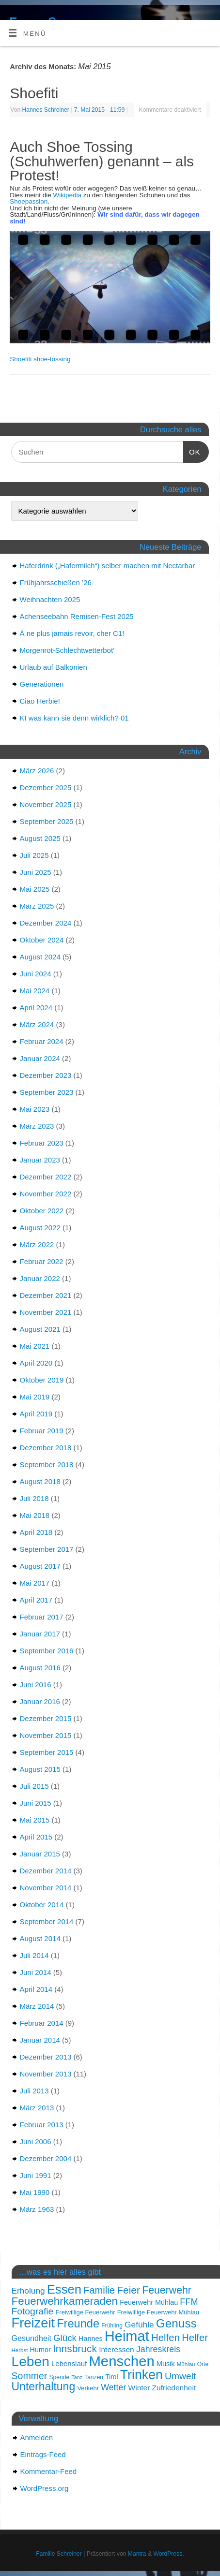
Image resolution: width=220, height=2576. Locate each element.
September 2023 (47, 1092)
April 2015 (36, 1837)
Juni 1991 (35, 2175)
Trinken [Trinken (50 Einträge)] (141, 2375)
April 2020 (36, 1363)
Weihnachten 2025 (50, 599)
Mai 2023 (35, 1109)
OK (192, 451)
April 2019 (36, 1414)
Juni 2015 (35, 1803)
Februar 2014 (41, 2023)
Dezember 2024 (46, 923)
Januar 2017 (40, 1634)
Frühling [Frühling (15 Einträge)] (112, 2325)
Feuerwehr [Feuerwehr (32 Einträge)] (166, 2290)
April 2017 (36, 1600)
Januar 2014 (40, 2040)
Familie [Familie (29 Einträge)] (99, 2290)
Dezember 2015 (46, 1718)
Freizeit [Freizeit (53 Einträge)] (33, 2322)
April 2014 (36, 1989)
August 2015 (40, 1769)
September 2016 (47, 1651)
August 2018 (40, 1481)
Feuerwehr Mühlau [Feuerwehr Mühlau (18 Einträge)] (149, 2302)
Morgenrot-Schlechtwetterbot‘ (67, 650)
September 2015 (47, 1752)
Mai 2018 (35, 1515)
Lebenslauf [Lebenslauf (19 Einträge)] (69, 2363)
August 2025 (40, 838)
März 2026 (37, 770)
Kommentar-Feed (48, 2471)
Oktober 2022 (42, 1211)
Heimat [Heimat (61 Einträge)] (127, 2336)
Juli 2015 (34, 1786)
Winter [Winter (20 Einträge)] (139, 2388)
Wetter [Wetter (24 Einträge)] (113, 2387)
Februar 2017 (41, 1617)
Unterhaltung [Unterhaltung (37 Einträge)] (44, 2386)
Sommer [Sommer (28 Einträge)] (29, 2375)
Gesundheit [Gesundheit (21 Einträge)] (31, 2338)
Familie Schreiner (58, 2553)
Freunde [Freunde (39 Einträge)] (78, 2323)
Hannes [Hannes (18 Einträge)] (91, 2338)
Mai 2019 (35, 1397)
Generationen (42, 684)
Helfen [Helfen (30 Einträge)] (165, 2337)
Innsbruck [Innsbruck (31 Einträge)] (75, 2348)
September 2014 (47, 1921)
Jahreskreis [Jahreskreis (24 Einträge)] (158, 2349)
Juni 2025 (35, 872)
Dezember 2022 (46, 1177)
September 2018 (47, 1464)
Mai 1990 (35, 2192)
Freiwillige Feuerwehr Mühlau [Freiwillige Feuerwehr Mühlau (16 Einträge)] (158, 2312)
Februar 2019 (41, 1431)
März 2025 (37, 906)
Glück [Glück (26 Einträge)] (65, 2338)
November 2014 (46, 1888)
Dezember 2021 (46, 1295)
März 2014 (37, 2006)
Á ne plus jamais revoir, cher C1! (72, 633)
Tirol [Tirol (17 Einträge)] (111, 2377)
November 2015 (46, 1735)
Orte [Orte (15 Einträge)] (203, 2364)
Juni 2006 (35, 2141)
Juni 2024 (35, 974)
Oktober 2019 (42, 1380)
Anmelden (36, 2437)
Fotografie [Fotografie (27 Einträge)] (33, 2311)
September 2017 (47, 1549)
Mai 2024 (35, 990)
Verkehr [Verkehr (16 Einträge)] (88, 2388)
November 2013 (46, 2074)
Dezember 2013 (46, 2057)
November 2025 (46, 804)
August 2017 (40, 1566)
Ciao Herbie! (40, 701)
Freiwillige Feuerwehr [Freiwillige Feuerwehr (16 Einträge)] (85, 2312)
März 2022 (37, 1244)
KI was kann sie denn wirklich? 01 (74, 718)
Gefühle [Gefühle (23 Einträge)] (139, 2324)
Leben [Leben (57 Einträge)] (30, 2361)
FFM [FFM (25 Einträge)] (189, 2302)
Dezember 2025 (46, 787)
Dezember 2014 (46, 1871)
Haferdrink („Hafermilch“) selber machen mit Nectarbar (107, 565)
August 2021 (40, 1329)
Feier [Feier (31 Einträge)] (128, 2290)
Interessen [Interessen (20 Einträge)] (116, 2349)
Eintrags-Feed (43, 2454)
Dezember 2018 (46, 1447)
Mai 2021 (35, 1346)
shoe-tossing (52, 359)
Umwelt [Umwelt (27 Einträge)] (180, 2376)
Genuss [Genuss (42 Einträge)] (176, 2323)
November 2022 (46, 1194)
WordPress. (168, 2553)
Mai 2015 (35, 1820)
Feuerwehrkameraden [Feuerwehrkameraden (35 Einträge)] (65, 2301)
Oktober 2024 (42, 940)
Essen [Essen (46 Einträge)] (64, 2289)
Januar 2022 (40, 1278)
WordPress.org (44, 2488)
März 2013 (37, 2108)
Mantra (137, 2553)
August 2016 (40, 1667)
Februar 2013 (41, 2124)
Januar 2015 (40, 1854)
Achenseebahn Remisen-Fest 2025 (77, 616)
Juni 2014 (35, 1972)
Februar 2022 (41, 1261)
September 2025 (47, 821)
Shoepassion (28, 201)
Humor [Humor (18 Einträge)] (40, 2350)
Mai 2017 (35, 1583)
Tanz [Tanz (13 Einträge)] (76, 2377)
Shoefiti (34, 93)
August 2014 (40, 1938)
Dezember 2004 (46, 2158)
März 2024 (37, 1024)
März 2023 (37, 1126)
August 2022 (40, 1227)
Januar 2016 (40, 1701)
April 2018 (36, 1532)
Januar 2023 (40, 1160)
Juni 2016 (35, 1684)
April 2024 (36, 1007)
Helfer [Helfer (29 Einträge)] (195, 2337)
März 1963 (37, 2209)
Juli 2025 (34, 855)
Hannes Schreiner (45, 109)
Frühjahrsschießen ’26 (56, 582)
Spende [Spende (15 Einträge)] (59, 2377)
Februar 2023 (41, 1143)
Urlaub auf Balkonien (53, 667)
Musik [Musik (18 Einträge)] (166, 2364)
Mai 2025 (35, 889)
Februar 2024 (41, 1041)
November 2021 (46, 1312)
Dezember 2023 (46, 1075)
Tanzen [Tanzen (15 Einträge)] (93, 2377)
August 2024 (40, 957)
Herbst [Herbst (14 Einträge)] (20, 2350)
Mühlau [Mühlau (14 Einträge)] (186, 2364)
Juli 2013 (34, 2091)
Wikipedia (67, 195)
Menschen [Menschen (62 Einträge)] (121, 2361)
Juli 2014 (34, 1955)
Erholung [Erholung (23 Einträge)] (28, 2291)
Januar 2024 (40, 1058)
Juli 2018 (34, 1498)
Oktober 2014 (42, 1904)
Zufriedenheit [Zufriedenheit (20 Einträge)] (174, 2388)
